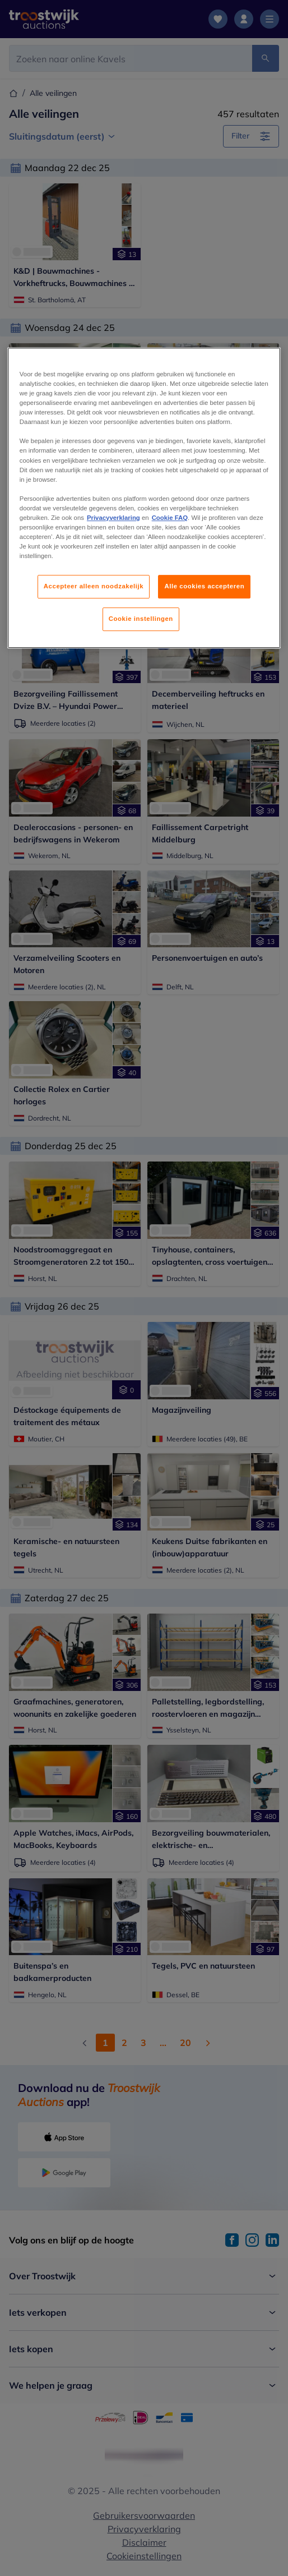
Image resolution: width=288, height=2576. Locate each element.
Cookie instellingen (141, 618)
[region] (144, 497)
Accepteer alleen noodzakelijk (93, 586)
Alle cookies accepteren (204, 586)
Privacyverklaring (113, 517)
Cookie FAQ (170, 517)
